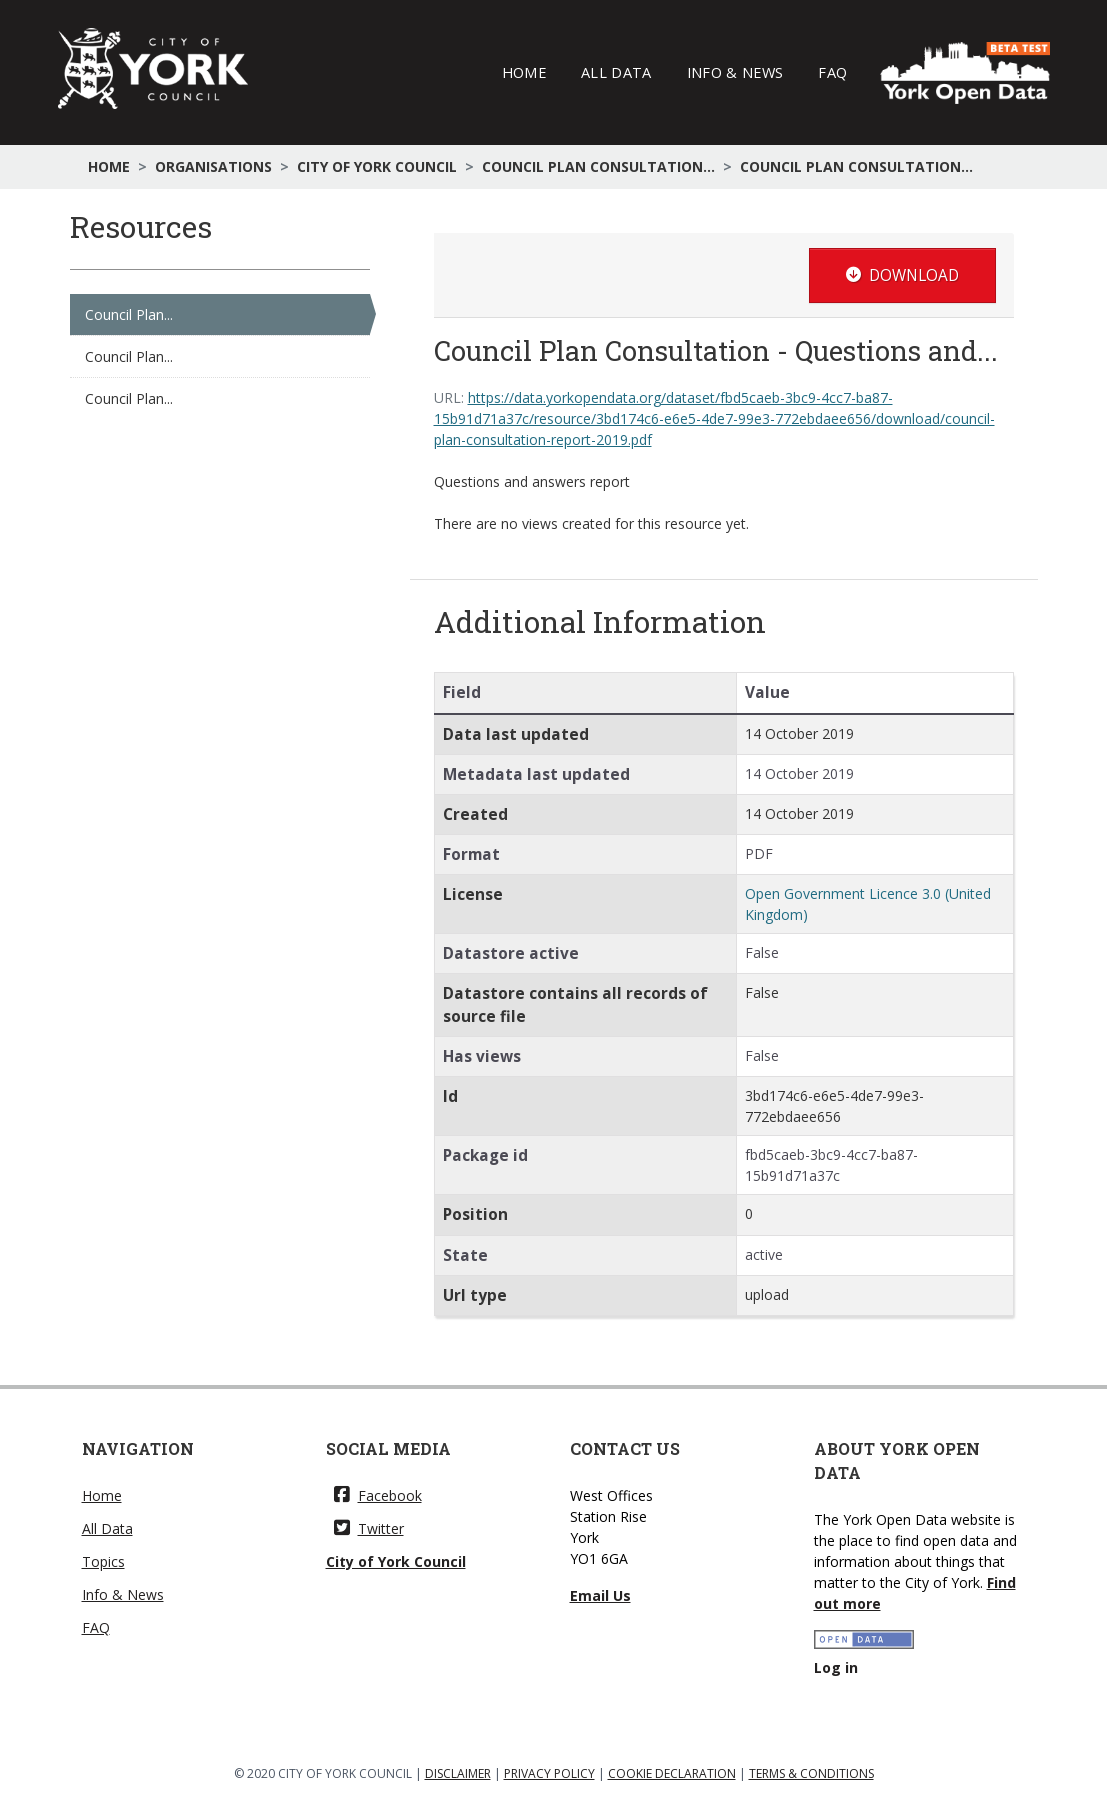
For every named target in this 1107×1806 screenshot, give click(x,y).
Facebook (378, 1495)
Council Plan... (129, 314)
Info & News (735, 72)
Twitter (369, 1528)
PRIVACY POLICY (549, 1773)
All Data (616, 72)
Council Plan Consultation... (598, 166)
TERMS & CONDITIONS (811, 1773)
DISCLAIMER (458, 1773)
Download (902, 275)
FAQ (832, 72)
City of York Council (377, 166)
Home (524, 72)
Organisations (213, 166)
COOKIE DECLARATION (672, 1773)
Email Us (600, 1595)
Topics (103, 1561)
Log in (836, 1667)
